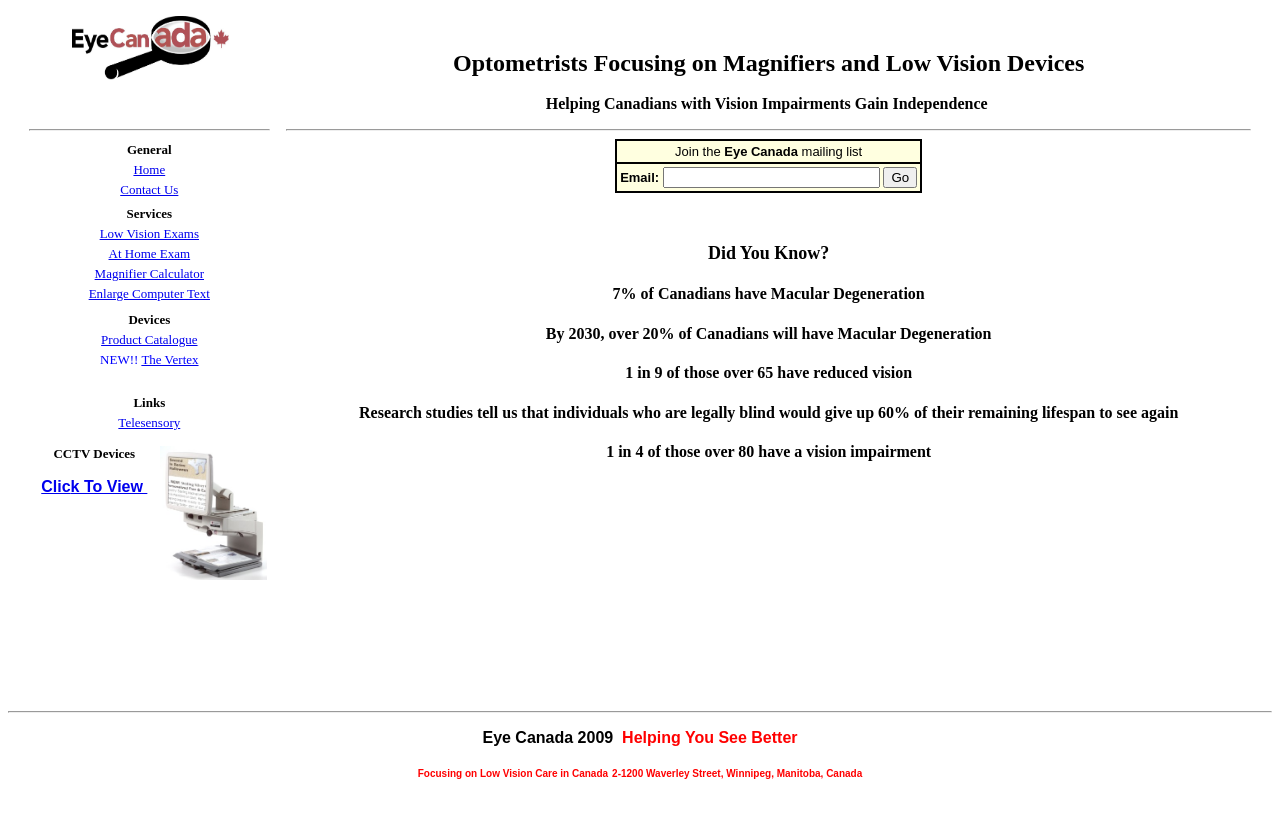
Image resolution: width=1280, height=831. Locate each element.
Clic (55, 486)
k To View (109, 486)
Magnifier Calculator (149, 273)
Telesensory (149, 422)
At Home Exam (150, 253)
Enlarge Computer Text (149, 293)
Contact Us (149, 189)
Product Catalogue (149, 339)
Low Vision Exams (149, 233)
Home (149, 169)
